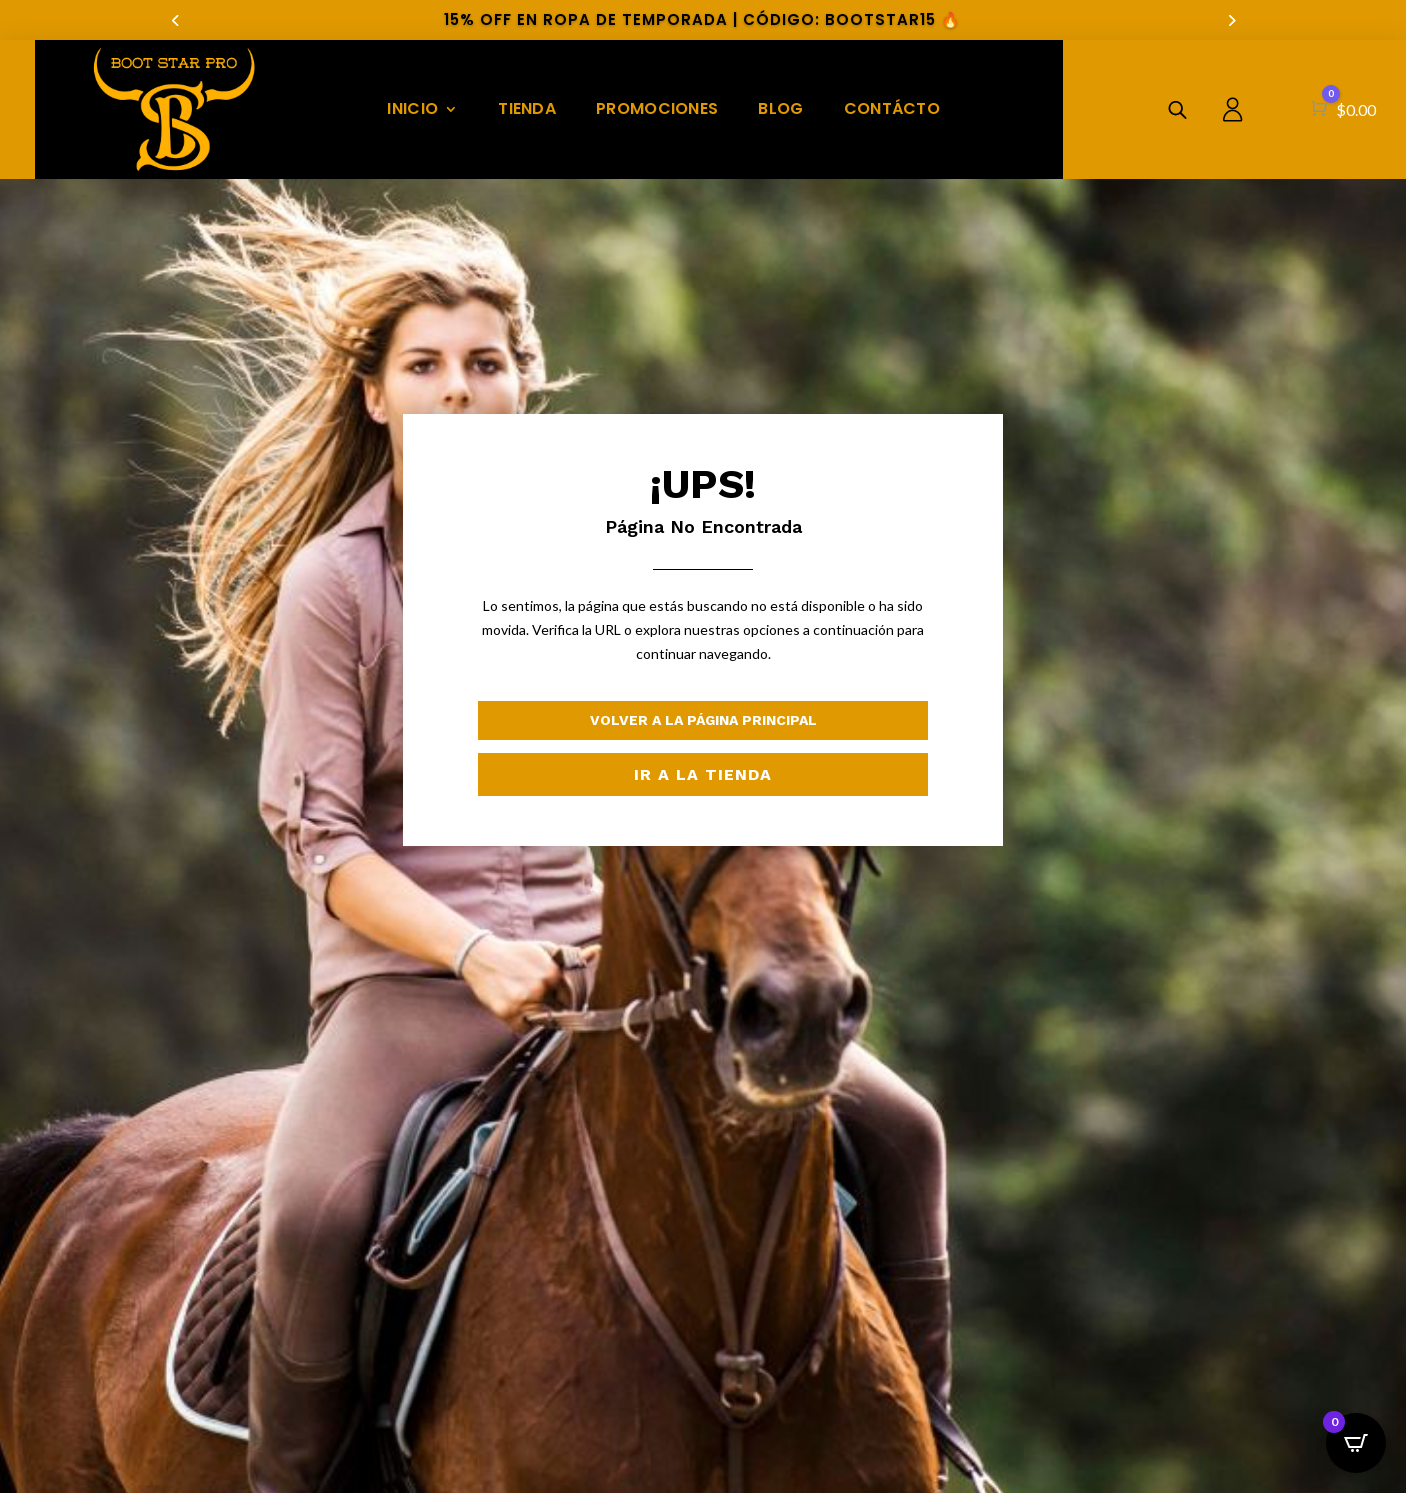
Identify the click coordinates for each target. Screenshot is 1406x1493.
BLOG (780, 108)
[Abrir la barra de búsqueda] (1177, 109)
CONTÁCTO (892, 108)
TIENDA (527, 108)
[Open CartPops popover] (1356, 1443)
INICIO (412, 108)
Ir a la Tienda (703, 774)
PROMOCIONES (657, 108)
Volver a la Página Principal (703, 720)
